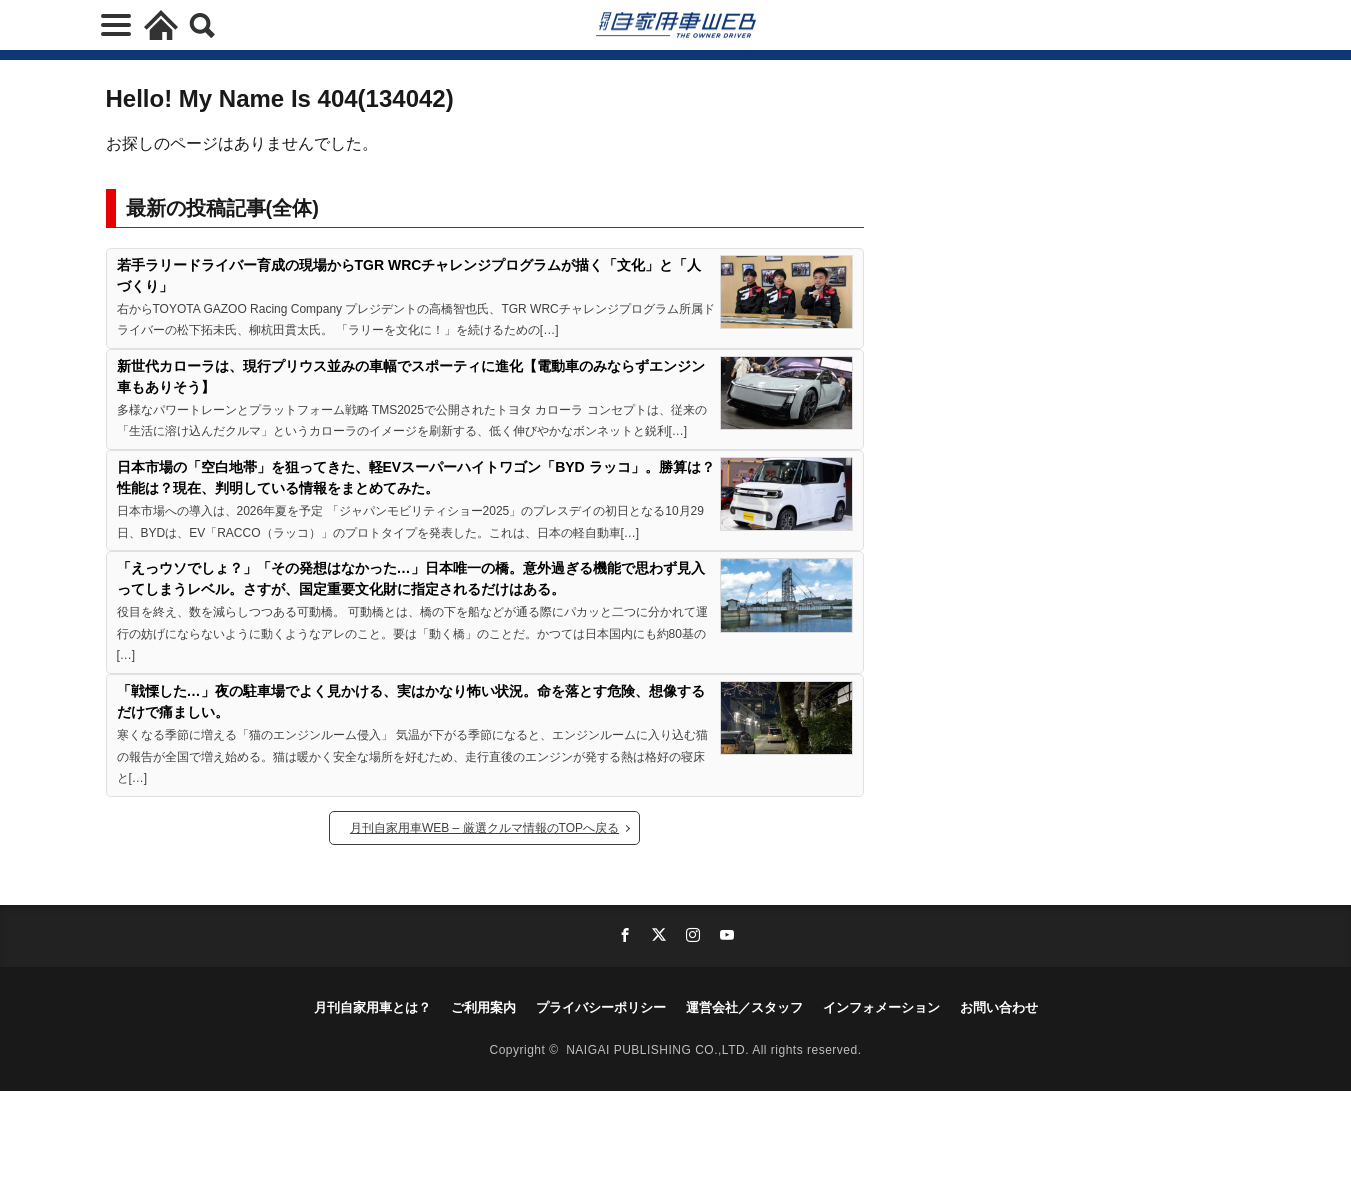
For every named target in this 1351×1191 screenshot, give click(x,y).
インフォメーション (881, 1007)
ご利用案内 (483, 1007)
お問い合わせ (999, 1007)
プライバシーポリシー (601, 1007)
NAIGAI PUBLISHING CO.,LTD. (659, 1050)
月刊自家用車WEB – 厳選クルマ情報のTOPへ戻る (484, 828)
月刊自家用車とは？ (372, 1007)
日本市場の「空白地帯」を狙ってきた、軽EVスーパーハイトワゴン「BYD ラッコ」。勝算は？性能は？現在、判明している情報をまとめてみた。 (416, 477)
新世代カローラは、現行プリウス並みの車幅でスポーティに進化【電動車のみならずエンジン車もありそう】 (411, 376)
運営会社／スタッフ (744, 1007)
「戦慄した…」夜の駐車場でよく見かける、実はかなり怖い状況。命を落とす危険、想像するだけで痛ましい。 (411, 701)
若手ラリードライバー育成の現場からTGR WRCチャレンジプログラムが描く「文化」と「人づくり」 (409, 275)
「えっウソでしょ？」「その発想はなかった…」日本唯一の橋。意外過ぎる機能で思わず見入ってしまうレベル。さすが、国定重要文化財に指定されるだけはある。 (411, 578)
